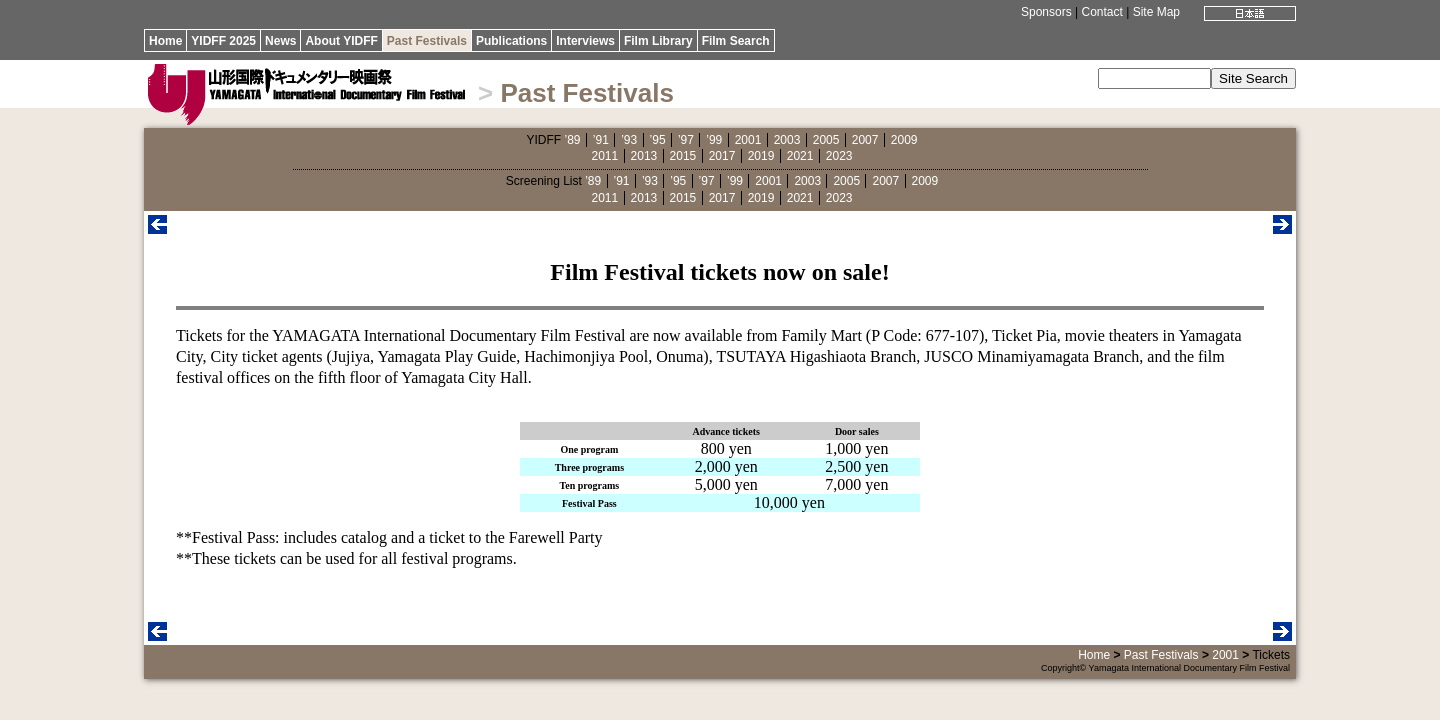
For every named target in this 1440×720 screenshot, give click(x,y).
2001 (748, 140)
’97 (686, 140)
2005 (826, 140)
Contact (1101, 12)
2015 (683, 156)
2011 (605, 156)
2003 (787, 140)
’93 (629, 140)
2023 (839, 156)
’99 (714, 140)
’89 (572, 140)
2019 (761, 156)
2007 (865, 140)
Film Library (658, 41)
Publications (511, 41)
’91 (601, 140)
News (280, 41)
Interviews (585, 41)
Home (165, 41)
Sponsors (1046, 12)
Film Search (736, 41)
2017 (722, 156)
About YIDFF (341, 41)
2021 (800, 156)
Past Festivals (427, 41)
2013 (644, 156)
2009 (904, 140)
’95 (658, 140)
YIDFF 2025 (223, 41)
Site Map (1156, 12)
